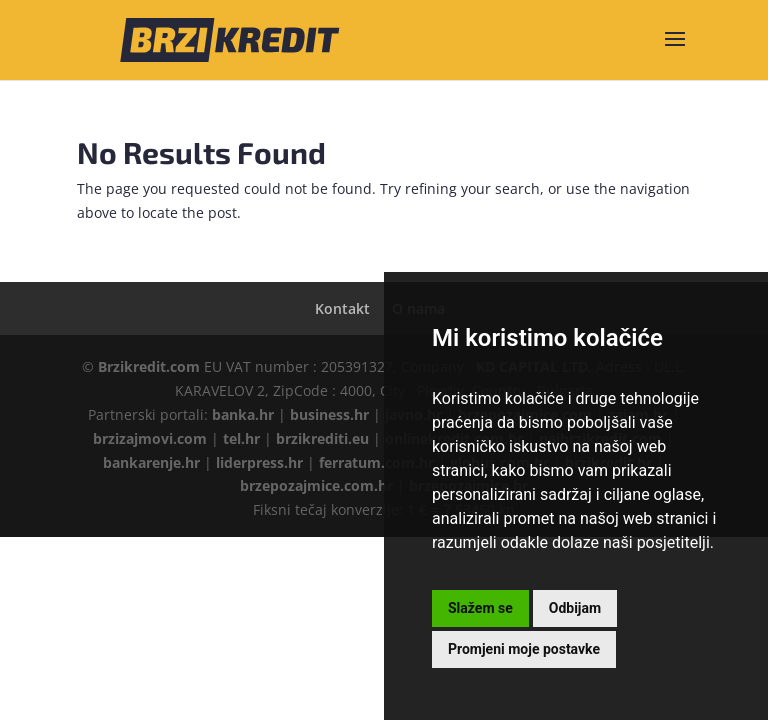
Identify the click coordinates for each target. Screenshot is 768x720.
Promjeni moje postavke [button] (524, 649)
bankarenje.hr (151, 462)
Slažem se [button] (480, 608)
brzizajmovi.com (150, 438)
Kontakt (342, 308)
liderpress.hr (259, 462)
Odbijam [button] (575, 608)
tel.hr (241, 438)
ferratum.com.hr (376, 462)
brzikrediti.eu (322, 438)
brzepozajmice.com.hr (316, 485)
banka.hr (243, 414)
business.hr (329, 414)
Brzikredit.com (149, 366)
